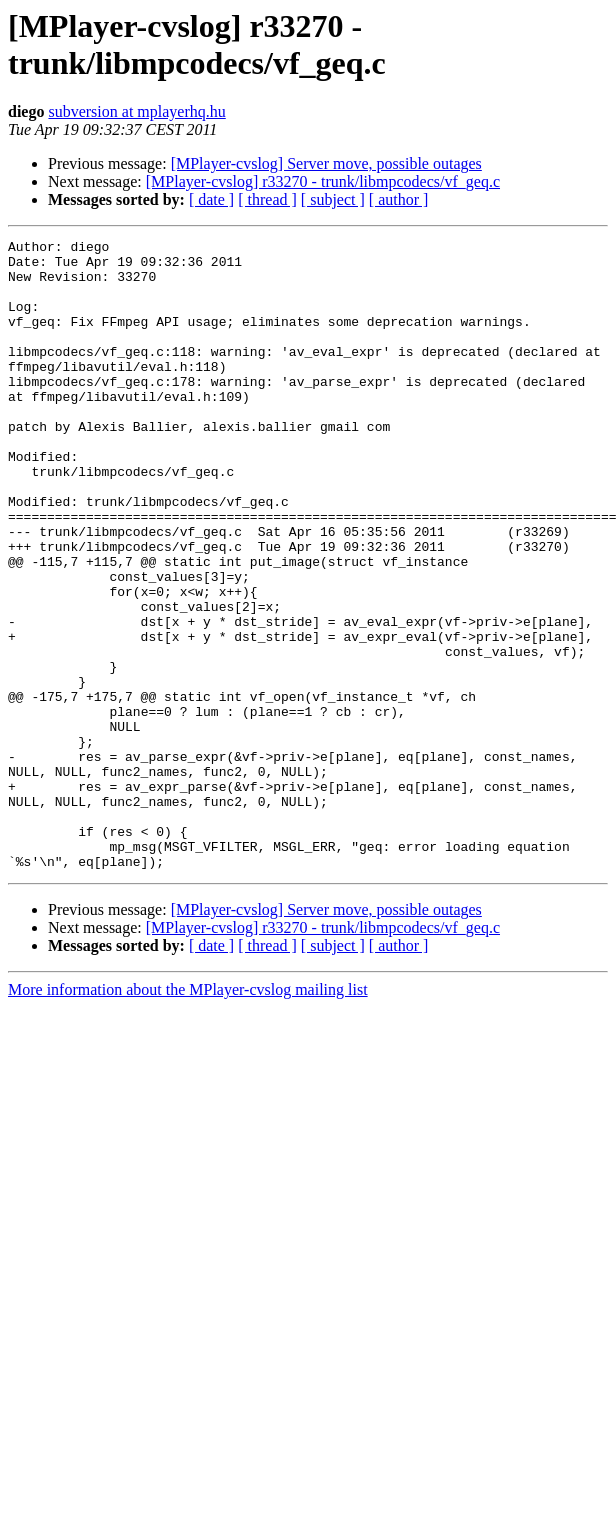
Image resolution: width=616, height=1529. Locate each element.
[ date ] (211, 199)
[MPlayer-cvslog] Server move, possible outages (326, 163)
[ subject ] (333, 199)
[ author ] (399, 199)
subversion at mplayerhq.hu (136, 111)
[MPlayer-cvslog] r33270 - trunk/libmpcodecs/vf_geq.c (323, 181)
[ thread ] (267, 199)
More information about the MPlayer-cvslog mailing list (188, 1115)
